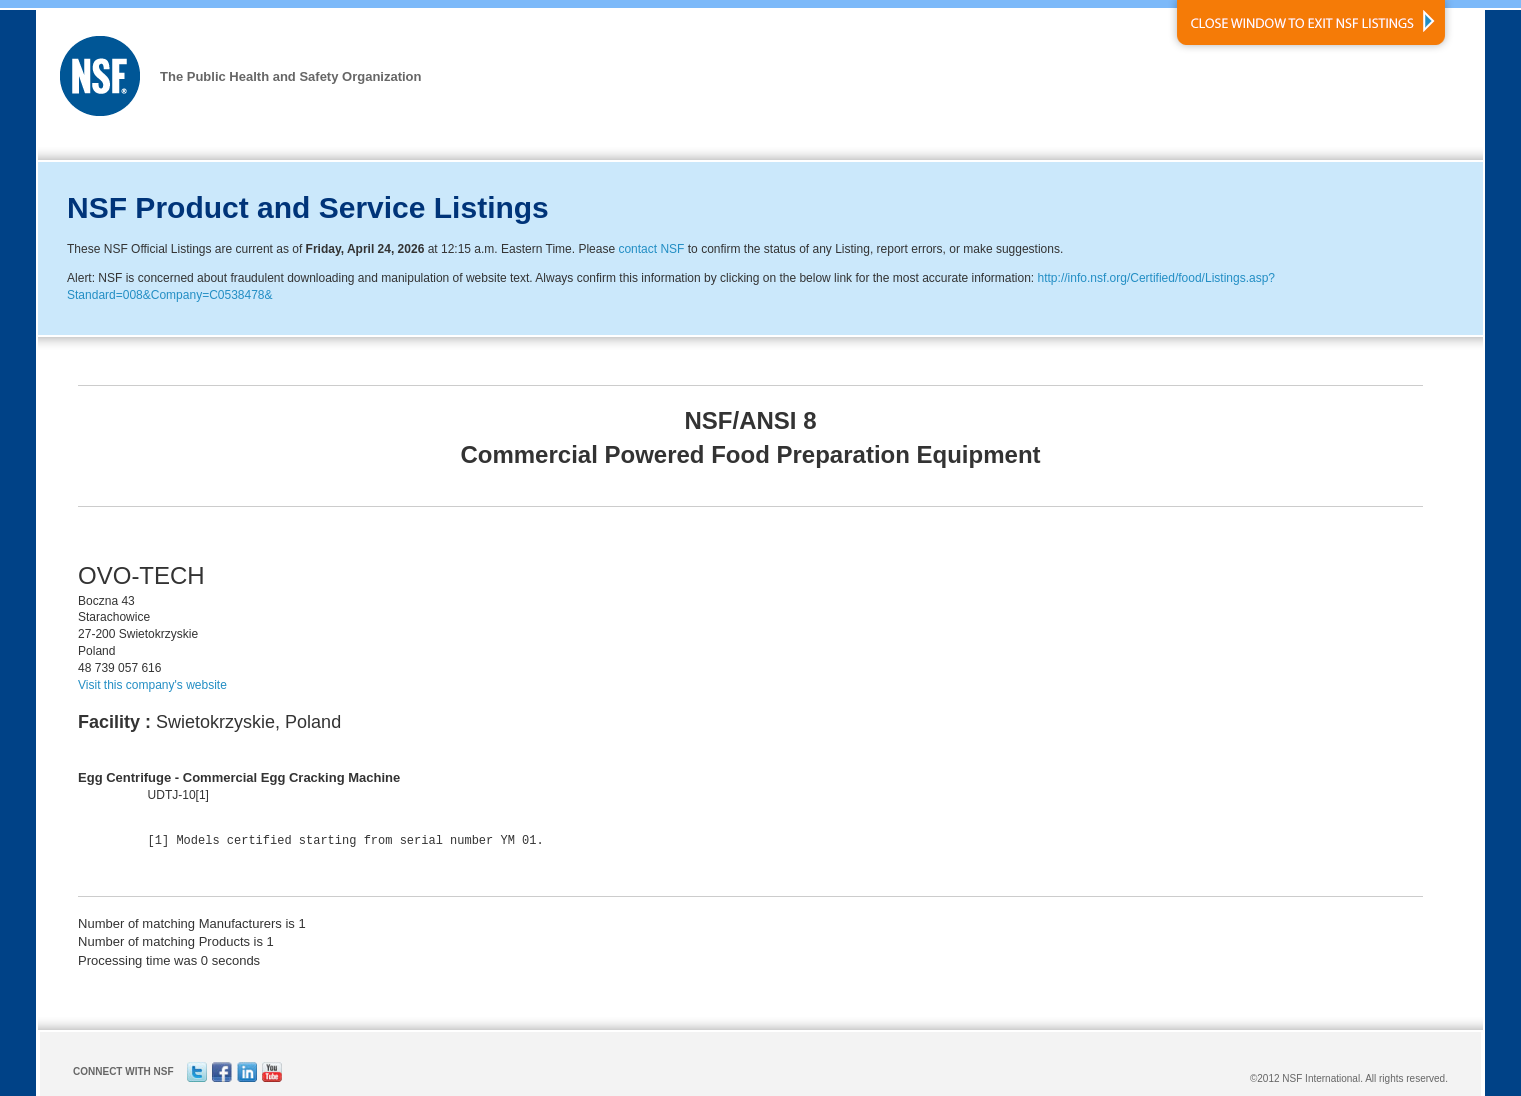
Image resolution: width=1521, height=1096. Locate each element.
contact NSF (651, 249)
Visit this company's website (152, 685)
